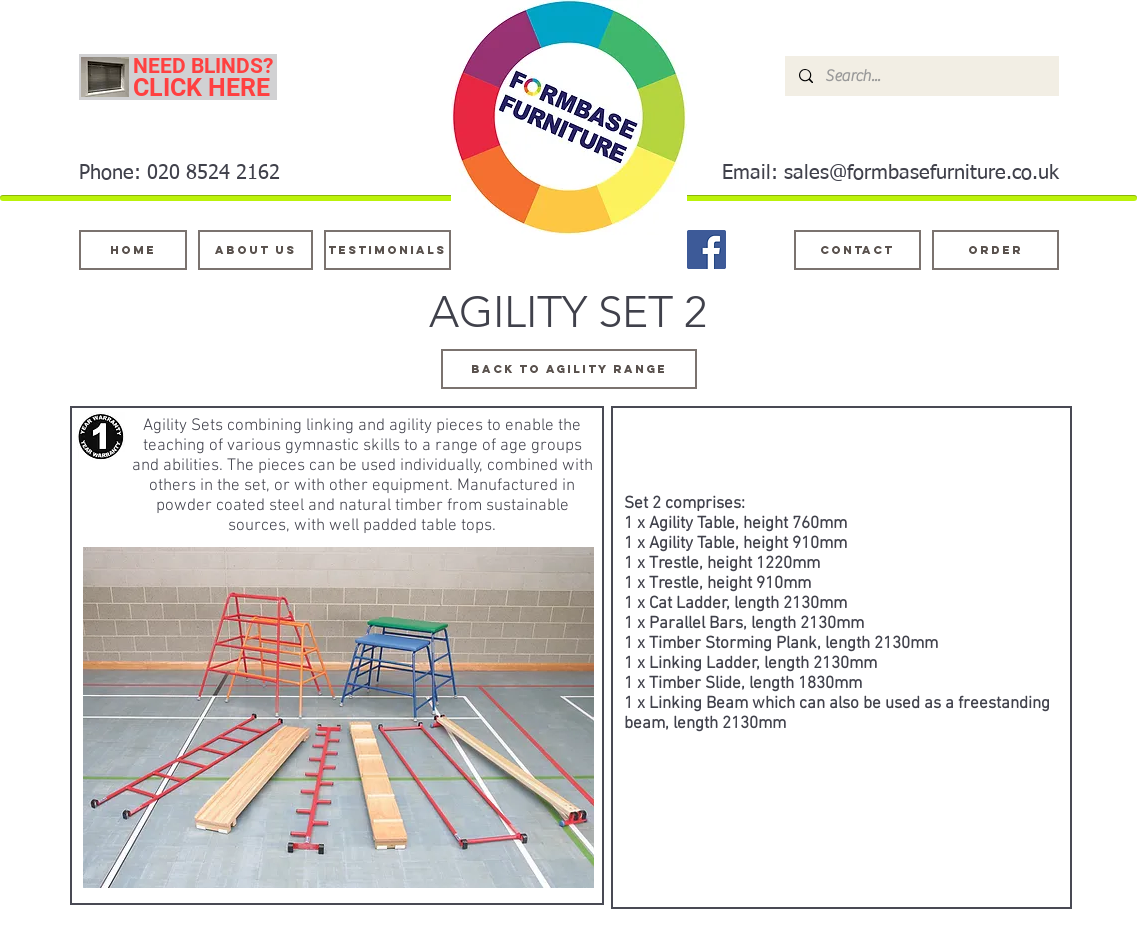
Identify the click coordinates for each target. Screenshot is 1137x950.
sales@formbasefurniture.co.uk (921, 173)
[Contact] (857, 250)
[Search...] (921, 76)
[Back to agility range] (569, 369)
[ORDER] (995, 250)
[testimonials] (387, 250)
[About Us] (255, 250)
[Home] (133, 250)
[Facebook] (706, 249)
